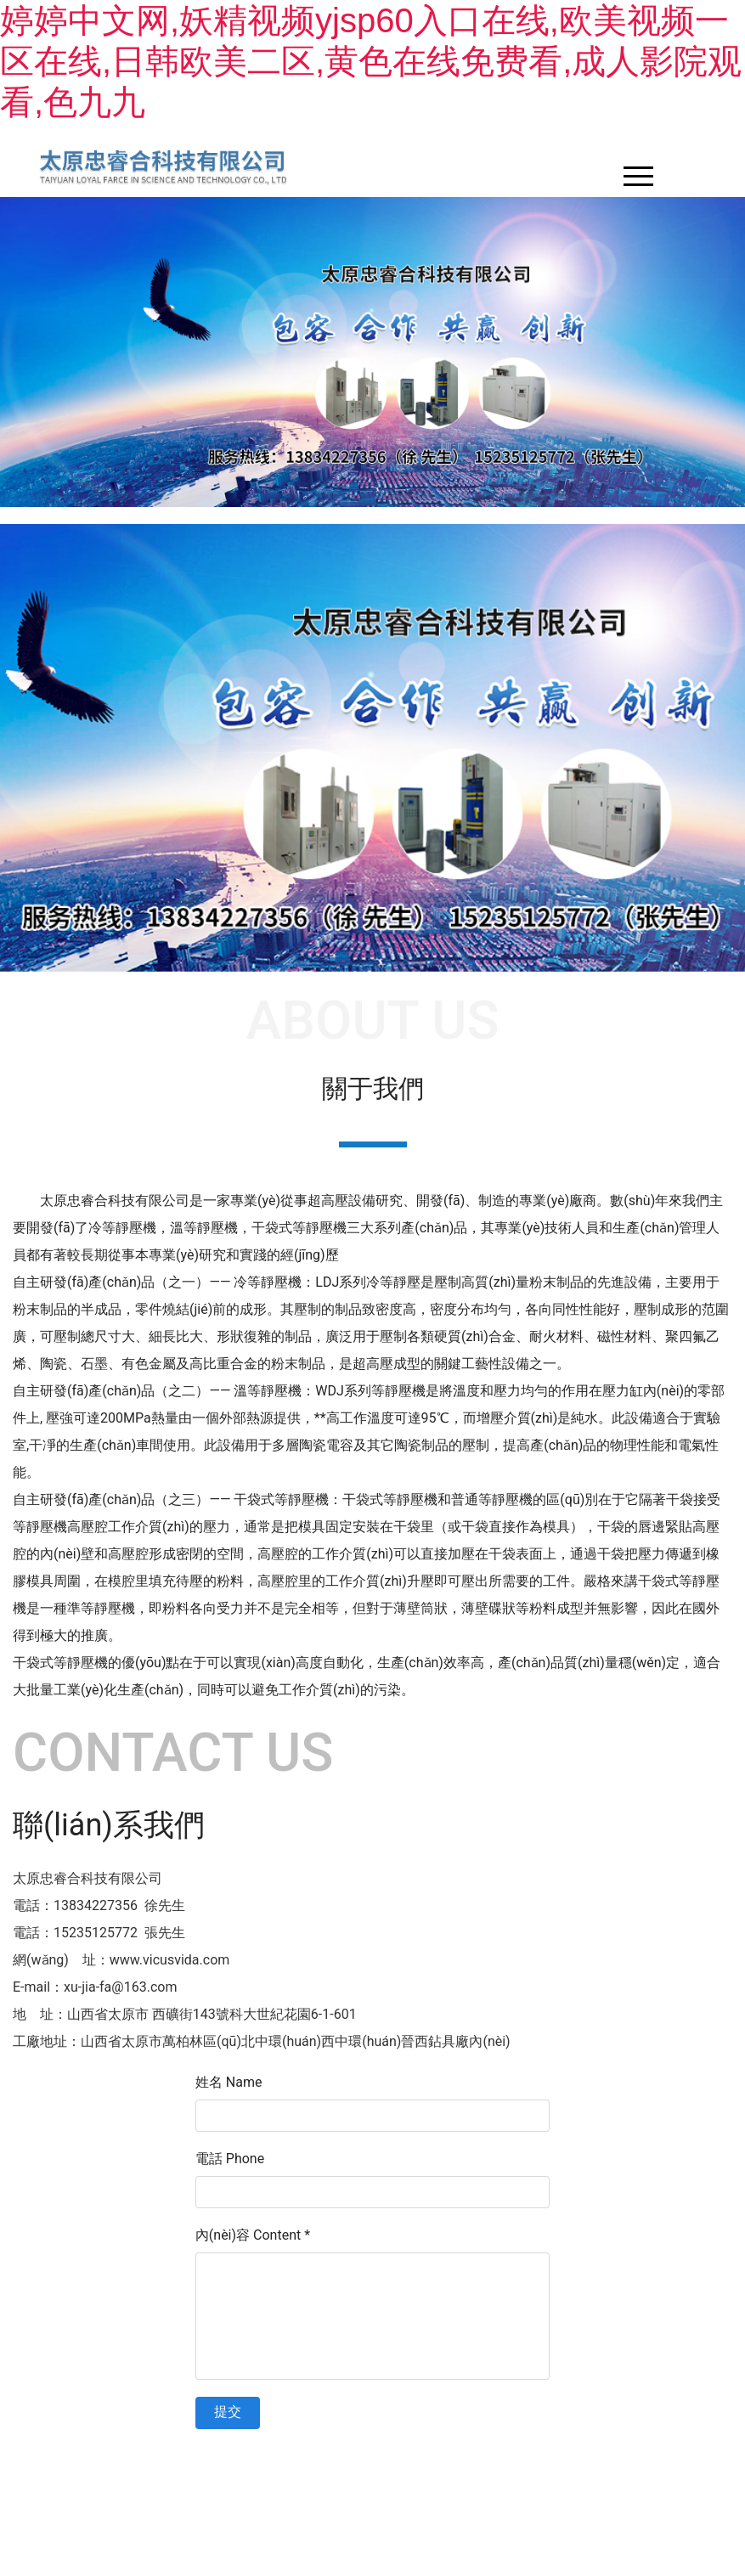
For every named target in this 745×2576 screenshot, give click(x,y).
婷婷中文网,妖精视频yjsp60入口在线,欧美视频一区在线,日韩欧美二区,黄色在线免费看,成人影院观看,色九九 (371, 61)
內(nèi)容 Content (252, 2235)
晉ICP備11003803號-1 (500, 2454)
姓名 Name (228, 2082)
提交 (227, 2412)
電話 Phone (229, 2158)
